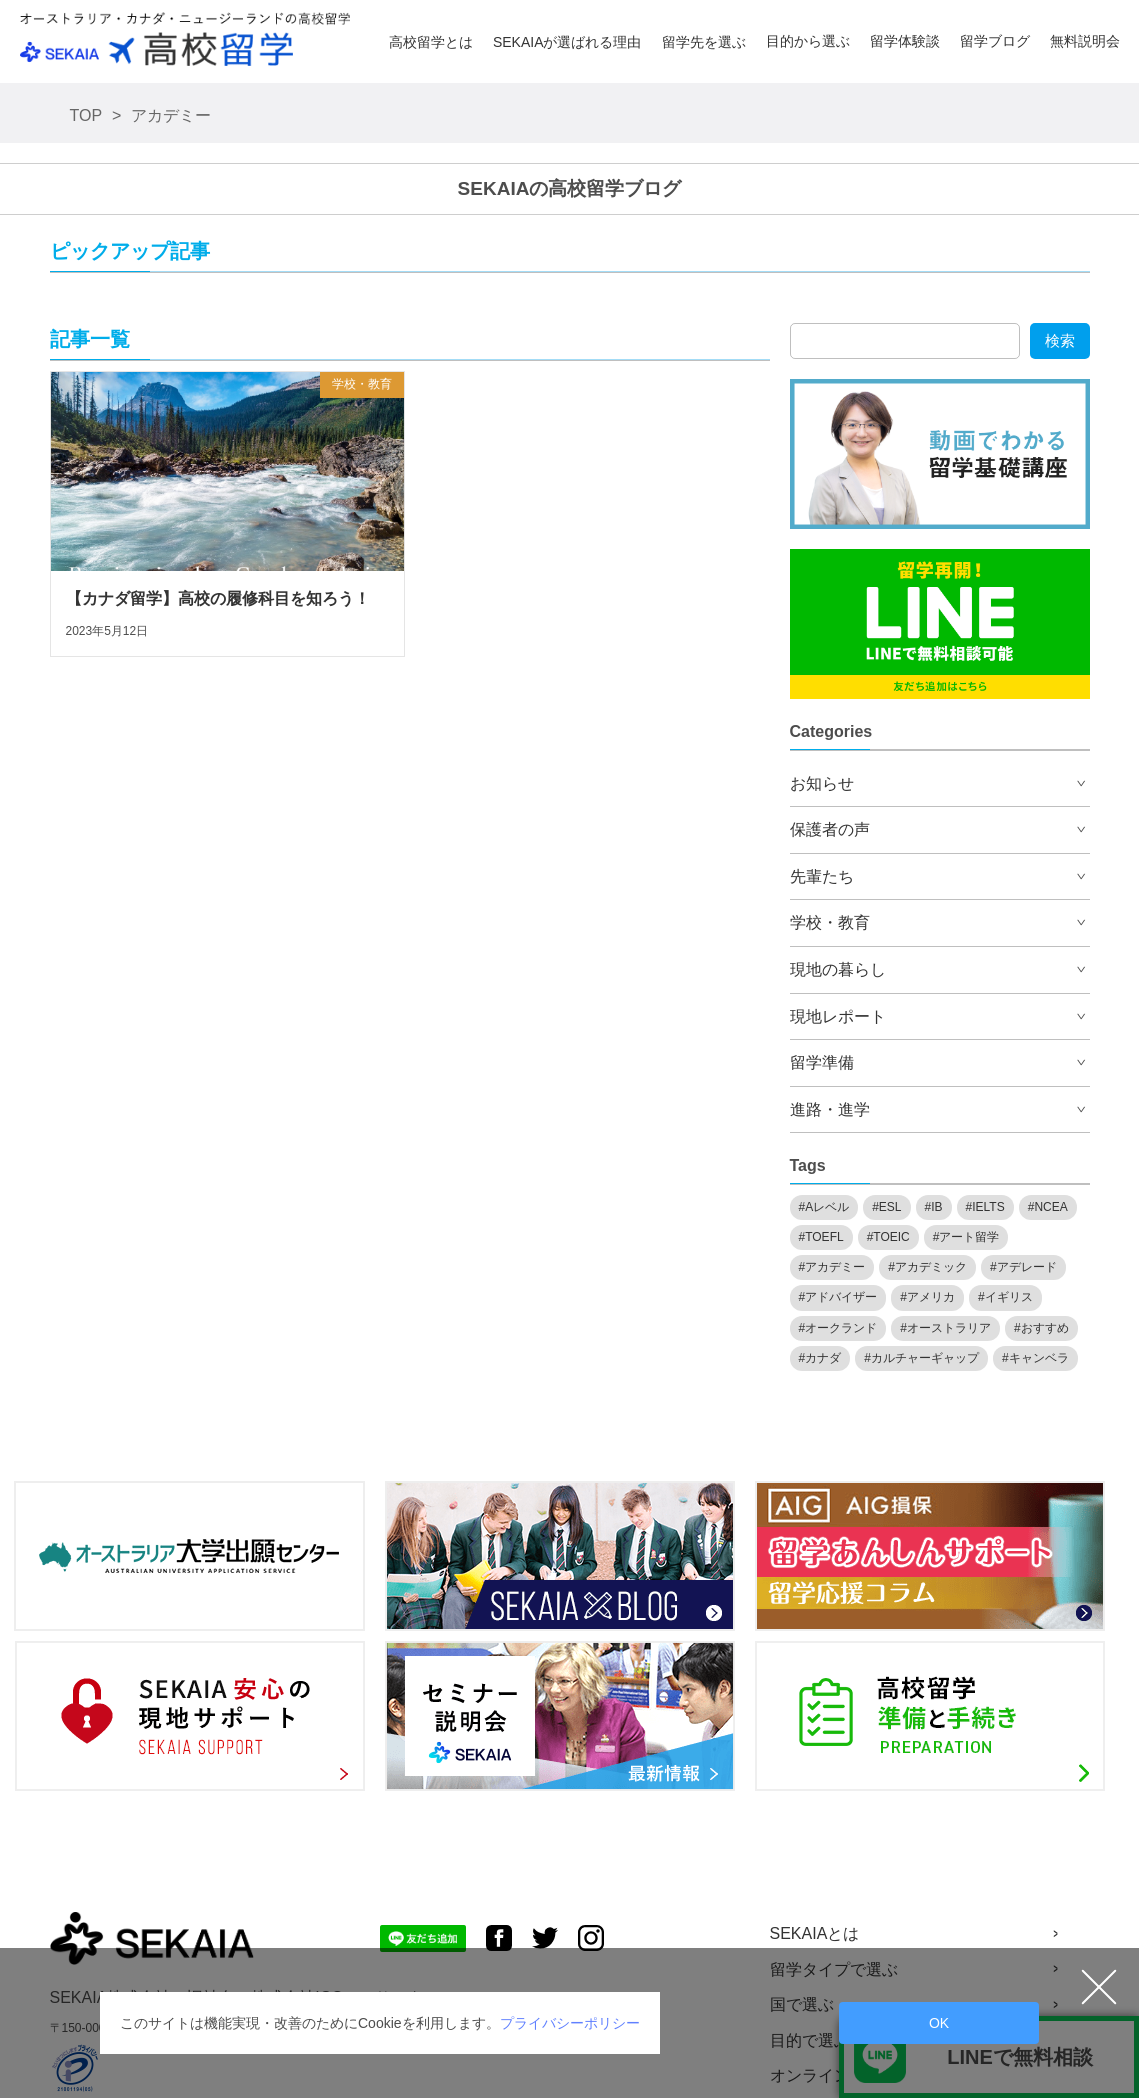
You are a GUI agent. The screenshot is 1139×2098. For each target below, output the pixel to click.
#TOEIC (888, 1237)
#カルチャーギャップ (921, 1358)
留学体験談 (905, 41)
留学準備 (822, 1062)
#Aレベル (824, 1207)
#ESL (886, 1207)
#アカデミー (832, 1267)
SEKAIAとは (815, 1933)
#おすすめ (1041, 1328)
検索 (1060, 340)
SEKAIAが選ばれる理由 (567, 42)
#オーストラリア (945, 1328)
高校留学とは (431, 42)
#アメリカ (927, 1297)
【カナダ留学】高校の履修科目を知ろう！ (218, 598)
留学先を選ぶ (704, 42)
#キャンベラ (1035, 1358)
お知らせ (822, 783)
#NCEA (1048, 1207)
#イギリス (1005, 1297)
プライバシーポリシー (570, 2023)
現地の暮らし (838, 969)
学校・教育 (362, 384)
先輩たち (822, 876)
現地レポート (838, 1016)
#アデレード (1023, 1267)
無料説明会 (1085, 41)
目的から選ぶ (808, 41)
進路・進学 (830, 1109)
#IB (934, 1207)
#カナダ (820, 1358)
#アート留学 (966, 1237)
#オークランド (838, 1328)
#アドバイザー (838, 1297)
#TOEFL (821, 1237)
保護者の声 (830, 829)
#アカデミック (927, 1267)
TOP (86, 115)
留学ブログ (995, 41)
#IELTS (985, 1207)
